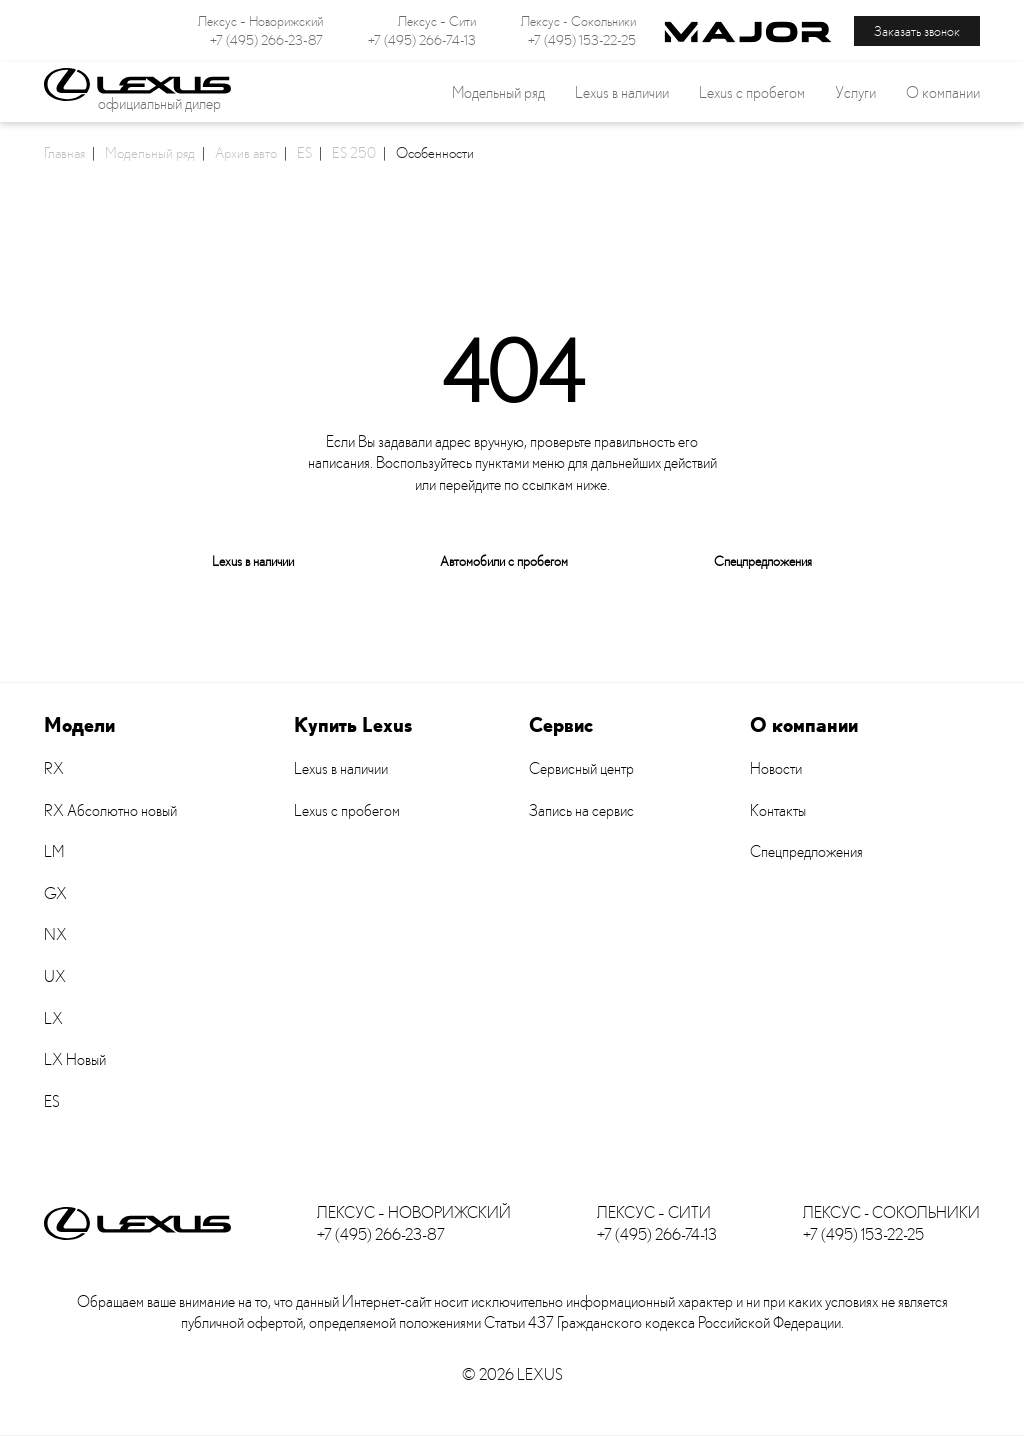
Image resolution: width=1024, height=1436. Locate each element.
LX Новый (75, 1059)
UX (55, 976)
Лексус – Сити (437, 21)
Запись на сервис (581, 810)
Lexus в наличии (253, 560)
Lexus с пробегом (752, 92)
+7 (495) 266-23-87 (266, 40)
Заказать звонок (917, 30)
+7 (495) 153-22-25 (582, 40)
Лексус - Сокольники (578, 21)
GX (55, 893)
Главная (64, 152)
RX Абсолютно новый (110, 810)
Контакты (778, 810)
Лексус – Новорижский (260, 21)
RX (54, 768)
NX (55, 934)
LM (54, 851)
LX (53, 1018)
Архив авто (246, 152)
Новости (776, 768)
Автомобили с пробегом (504, 560)
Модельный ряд (150, 152)
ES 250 (354, 152)
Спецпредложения (763, 560)
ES (304, 152)
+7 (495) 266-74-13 (422, 40)
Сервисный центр (581, 768)
